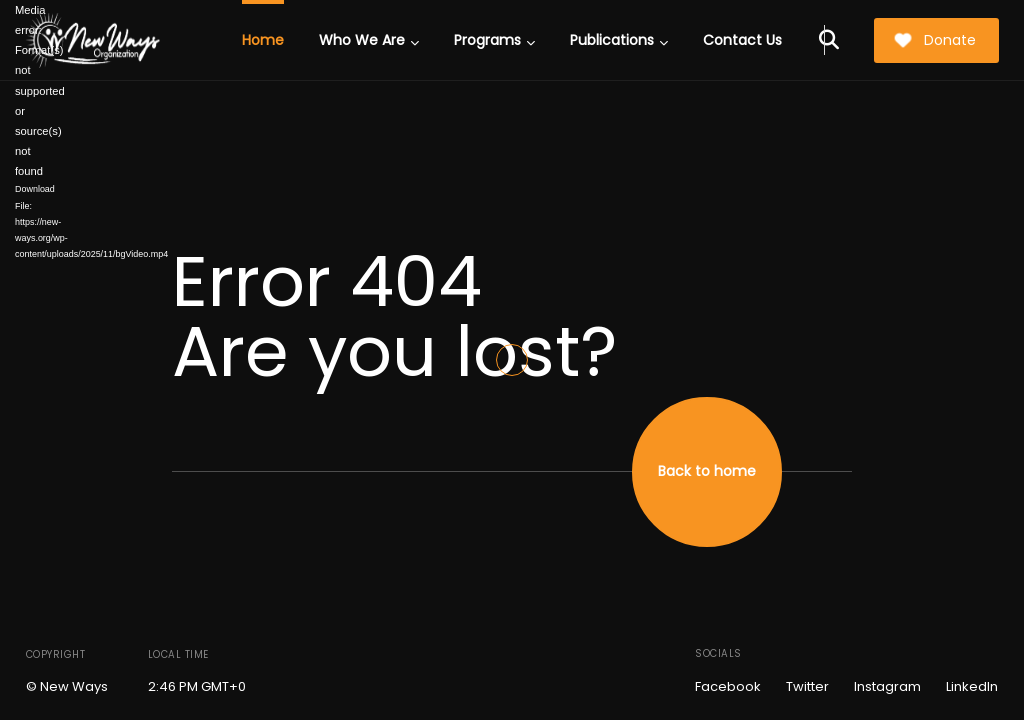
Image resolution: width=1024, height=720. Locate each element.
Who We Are (369, 40)
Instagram (887, 686)
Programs (494, 40)
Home (263, 40)
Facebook (728, 686)
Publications (619, 40)
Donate (935, 40)
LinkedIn (972, 686)
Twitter (807, 686)
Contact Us (742, 40)
